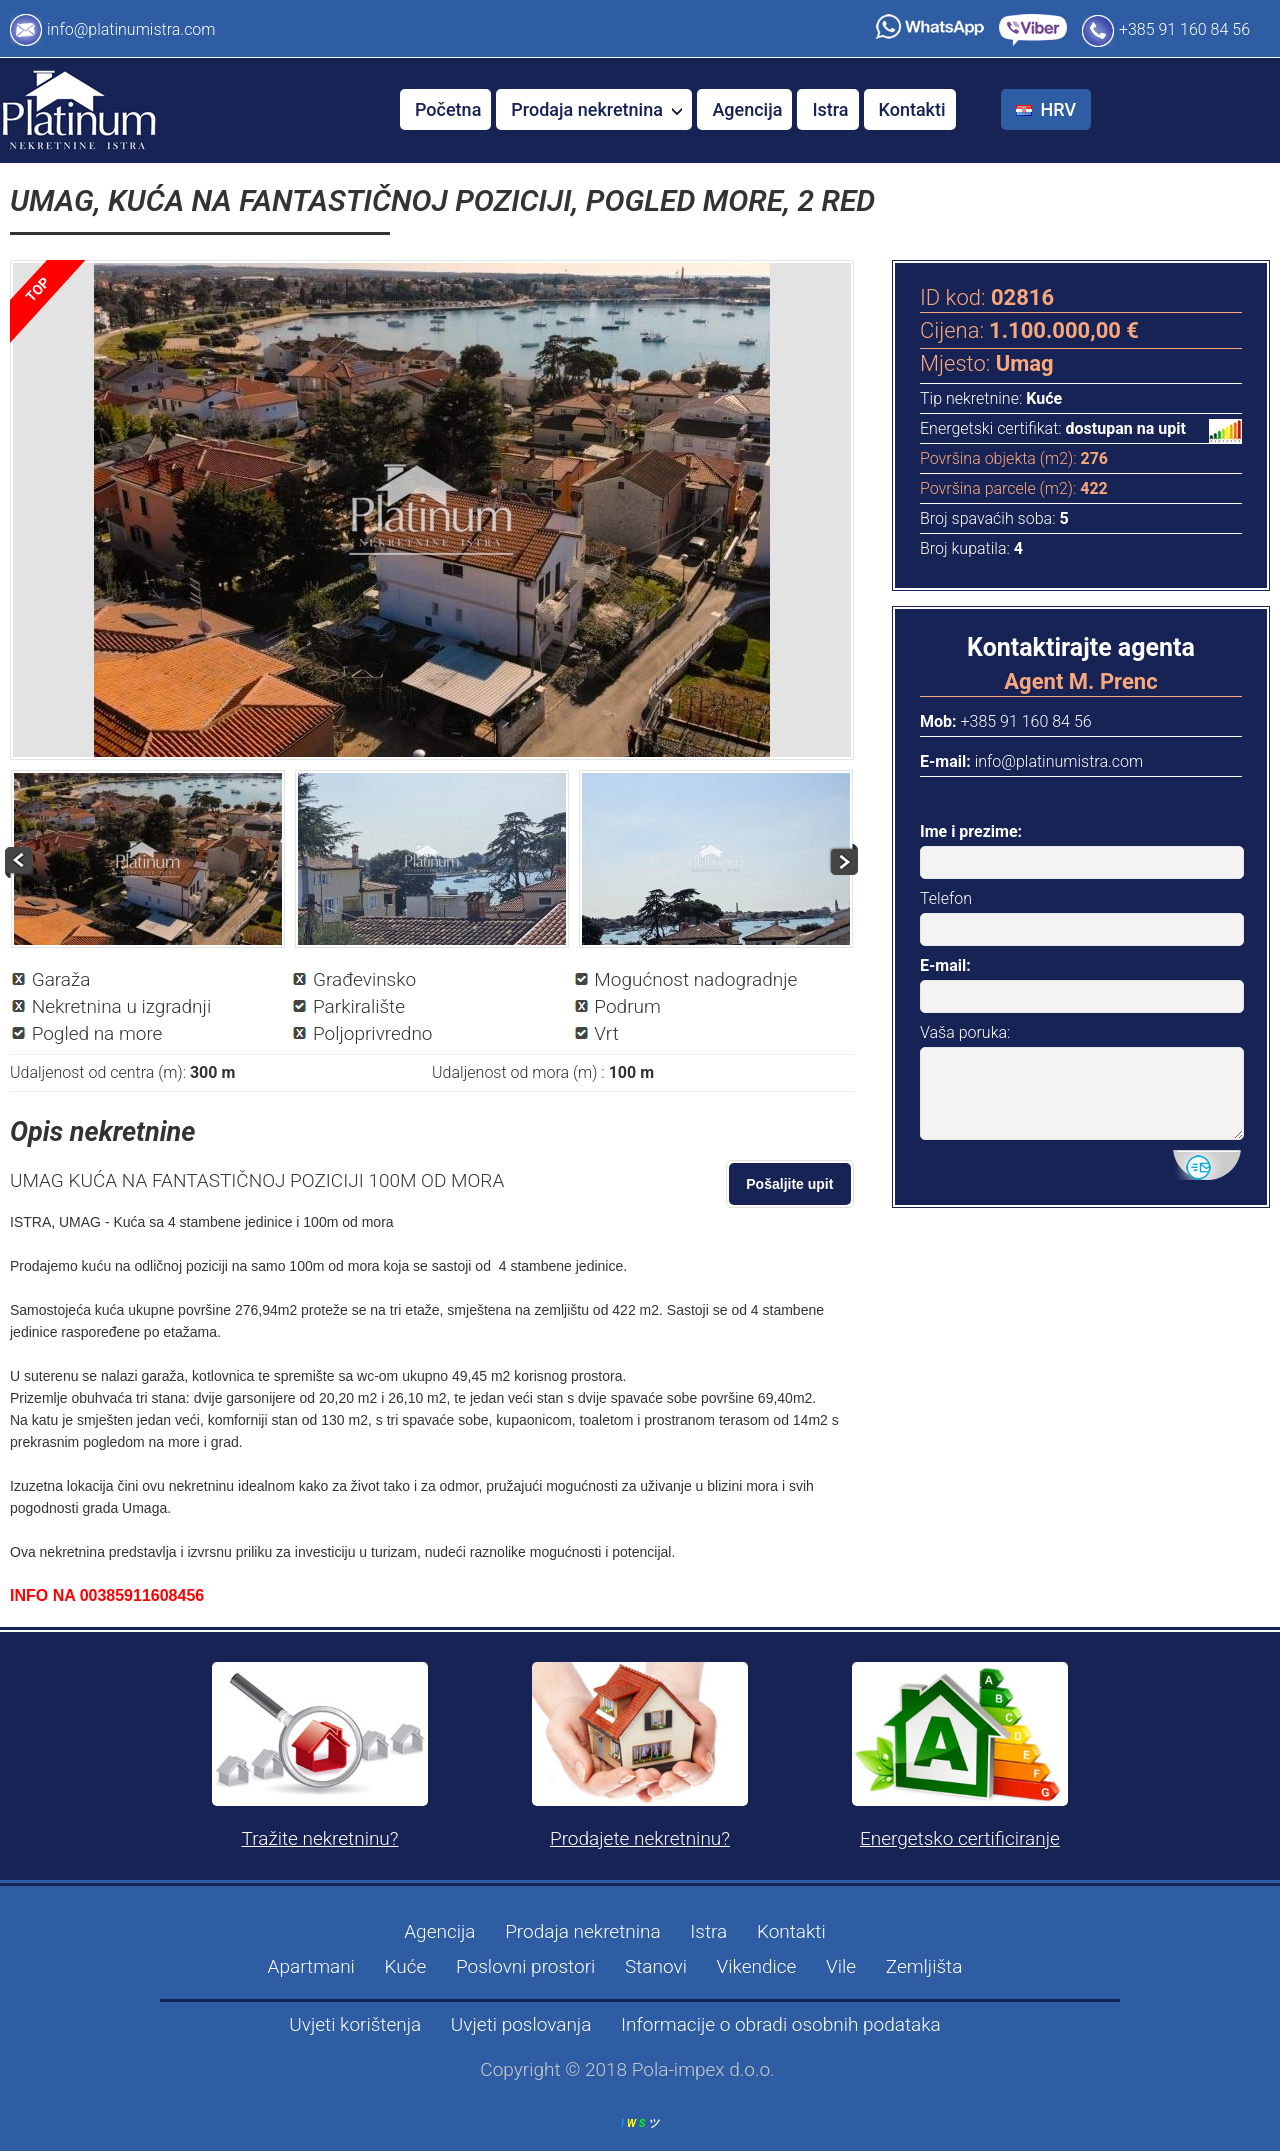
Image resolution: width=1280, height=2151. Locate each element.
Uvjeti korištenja (355, 2024)
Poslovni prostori (525, 1966)
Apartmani (311, 1966)
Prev (21, 863)
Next (843, 860)
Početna (448, 109)
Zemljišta (924, 1966)
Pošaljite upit (790, 1184)
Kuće (406, 1966)
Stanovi (656, 1966)
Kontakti (912, 109)
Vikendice (757, 1966)
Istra (830, 109)
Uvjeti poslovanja (521, 2024)
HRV (1048, 109)
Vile (841, 1966)
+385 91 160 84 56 (1184, 29)
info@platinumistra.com (131, 29)
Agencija (747, 109)
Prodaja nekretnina (596, 109)
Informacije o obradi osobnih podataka (781, 2024)
